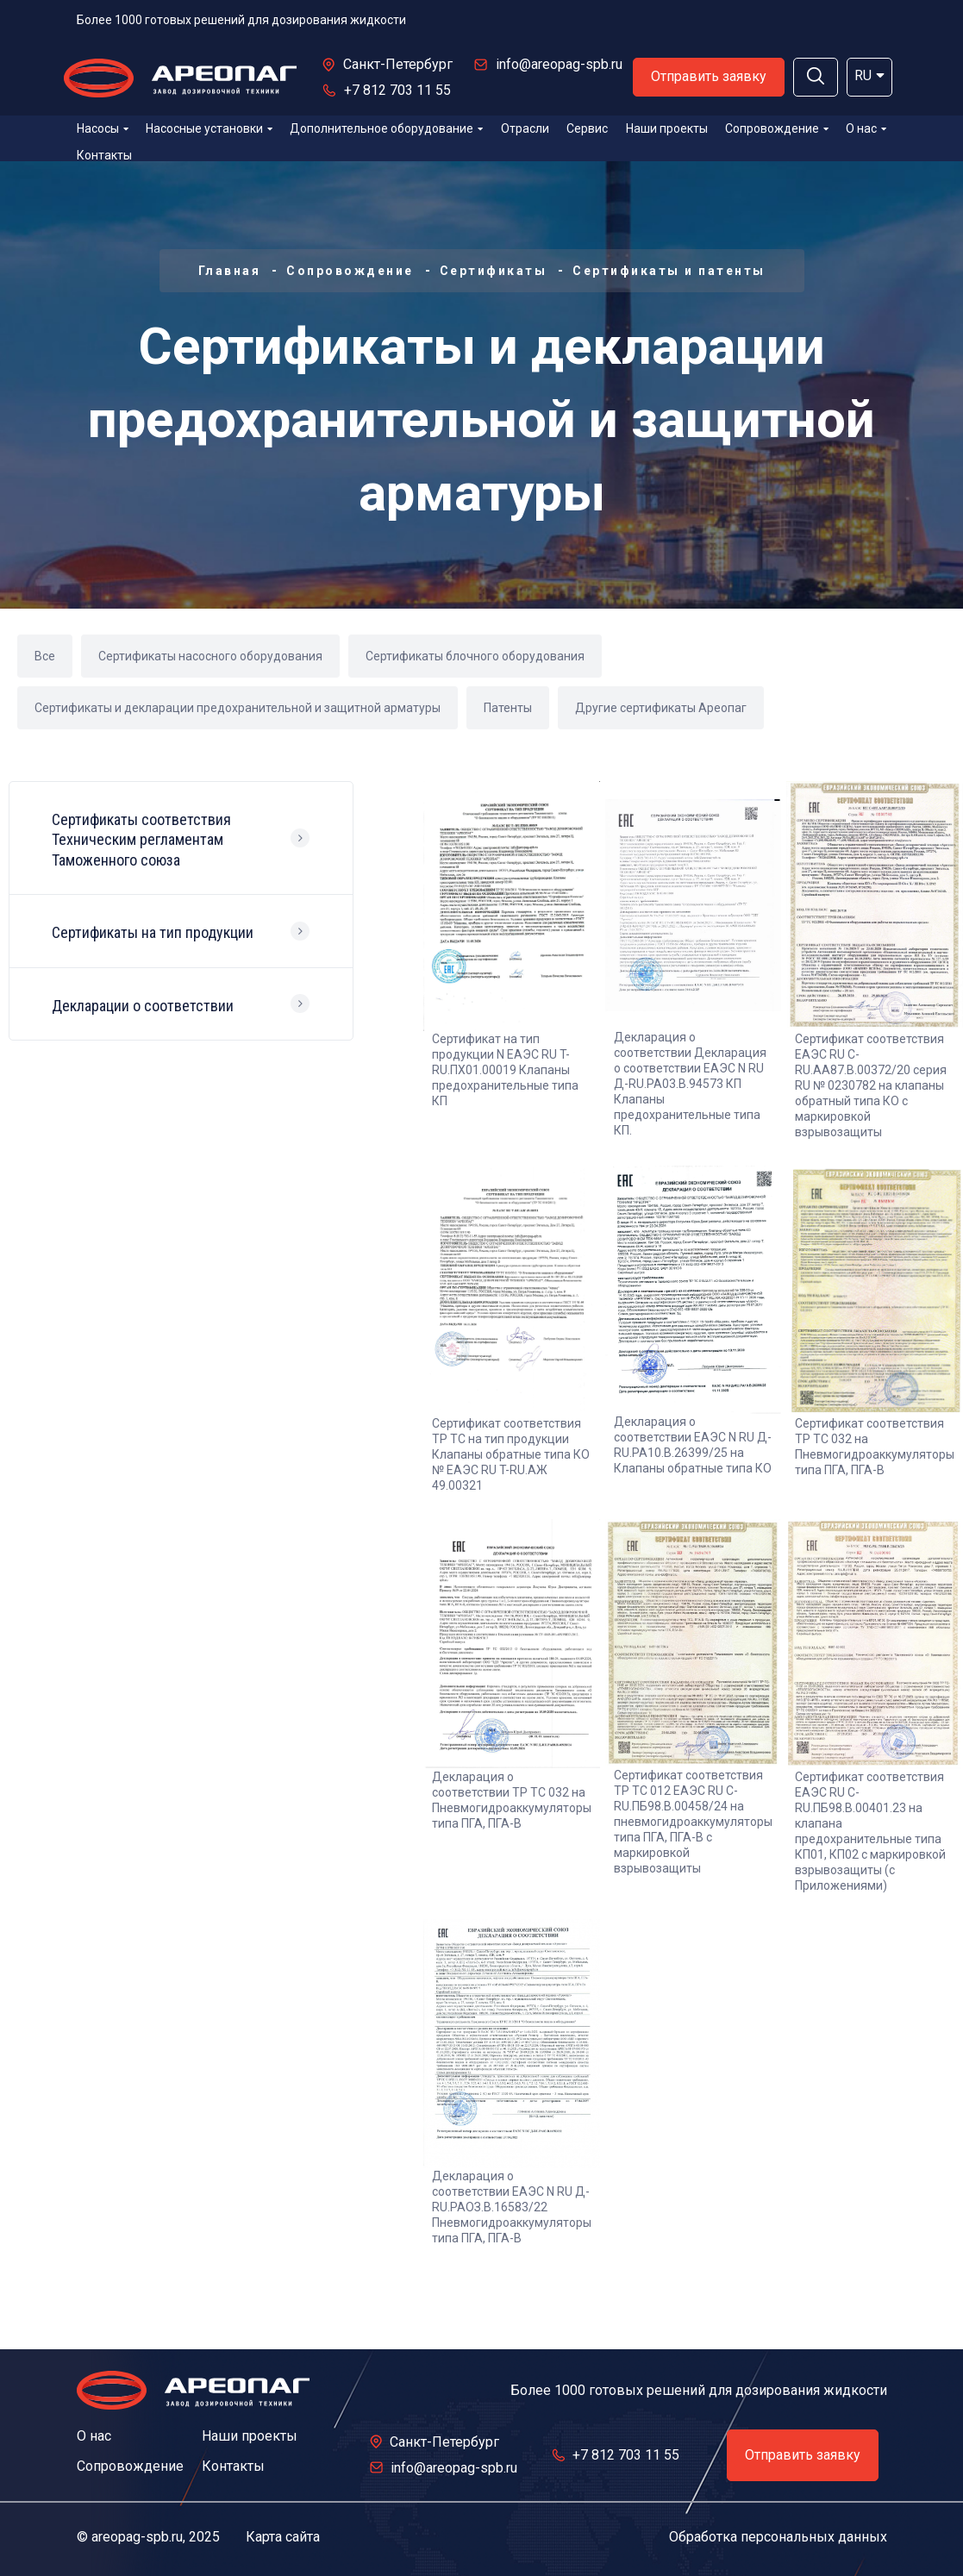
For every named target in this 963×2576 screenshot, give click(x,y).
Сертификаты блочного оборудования (475, 656)
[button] (815, 77)
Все (44, 656)
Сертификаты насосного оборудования (210, 656)
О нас (866, 128)
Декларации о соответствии (143, 1006)
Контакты (104, 155)
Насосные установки (209, 128)
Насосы (102, 128)
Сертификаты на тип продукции (152, 932)
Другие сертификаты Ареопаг (661, 708)
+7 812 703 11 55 (397, 90)
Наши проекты (667, 128)
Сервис (587, 128)
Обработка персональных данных (778, 2537)
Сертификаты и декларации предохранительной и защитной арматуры (237, 708)
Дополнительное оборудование (386, 128)
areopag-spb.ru (137, 2537)
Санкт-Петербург (398, 64)
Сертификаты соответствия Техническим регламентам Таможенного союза (141, 839)
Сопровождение (777, 128)
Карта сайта (283, 2537)
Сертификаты (493, 271)
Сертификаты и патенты (669, 271)
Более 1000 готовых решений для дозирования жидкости (241, 20)
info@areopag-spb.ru (559, 64)
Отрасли (525, 128)
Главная (229, 271)
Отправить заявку (708, 76)
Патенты (508, 708)
